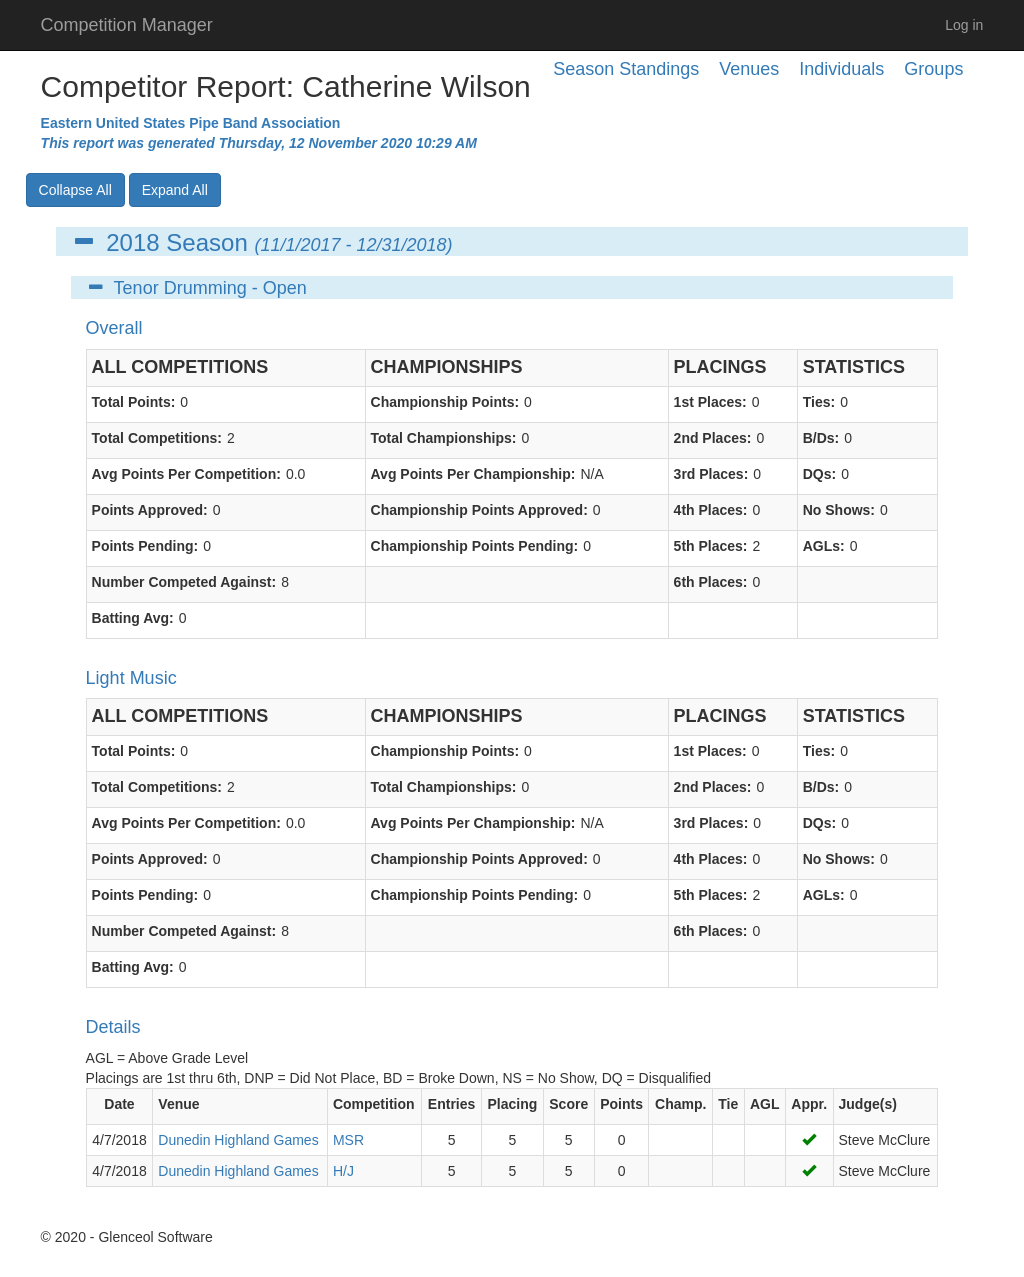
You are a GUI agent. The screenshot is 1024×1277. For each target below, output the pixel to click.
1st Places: (710, 402)
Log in (964, 25)
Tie (728, 1104)
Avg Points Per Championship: (473, 474)
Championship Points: (445, 402)
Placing (512, 1104)
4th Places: (711, 510)
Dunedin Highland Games (238, 1140)
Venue (178, 1104)
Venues (749, 69)
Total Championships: (444, 438)
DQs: (819, 474)
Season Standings (626, 69)
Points (621, 1104)
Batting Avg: (133, 618)
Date (119, 1104)
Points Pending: (145, 546)
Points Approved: (150, 510)
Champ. (680, 1104)
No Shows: (839, 510)
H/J (343, 1171)
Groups (933, 69)
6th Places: (711, 582)
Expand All (175, 190)
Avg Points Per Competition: (186, 474)
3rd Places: (711, 474)
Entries (451, 1104)
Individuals (841, 69)
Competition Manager (127, 25)
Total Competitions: (157, 438)
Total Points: (134, 402)
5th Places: (711, 546)
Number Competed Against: (184, 582)
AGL (765, 1104)
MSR (348, 1140)
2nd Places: (713, 438)
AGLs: (824, 546)
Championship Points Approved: (479, 510)
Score (568, 1104)
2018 (132, 242)
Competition (374, 1104)
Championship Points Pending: (475, 546)
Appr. (809, 1104)
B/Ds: (821, 438)
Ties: (819, 402)
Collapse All (75, 190)
